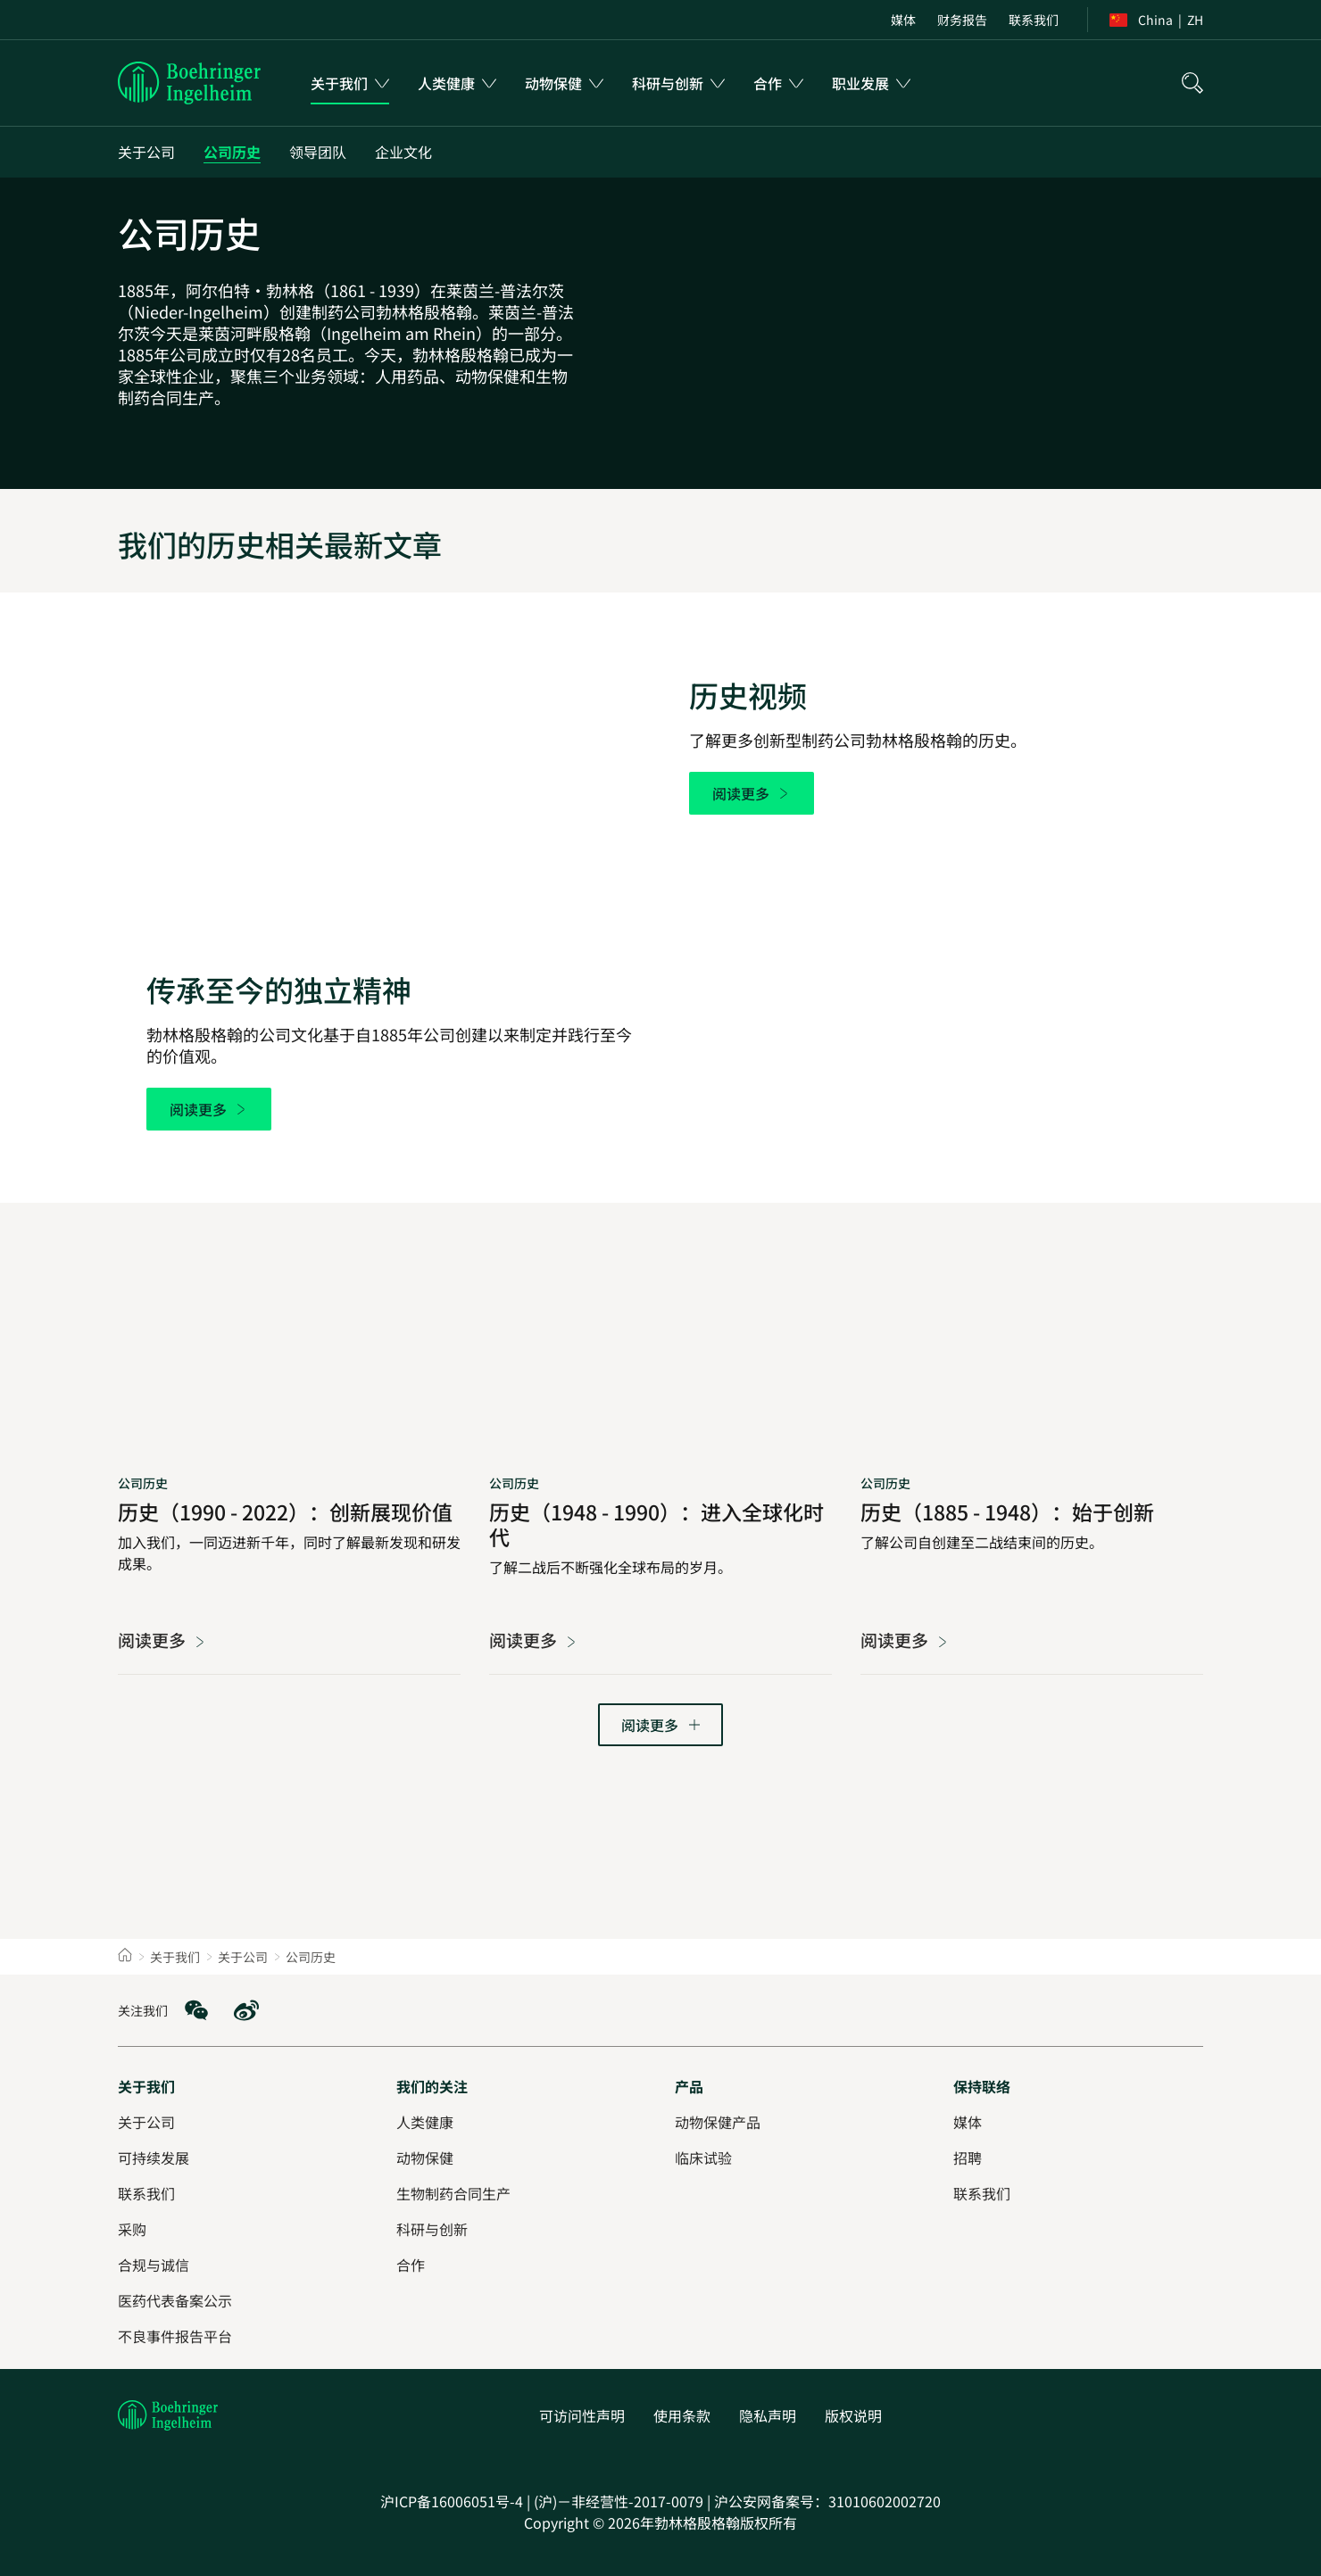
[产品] (689, 2086)
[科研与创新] (432, 2229)
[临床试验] (703, 2157)
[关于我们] (146, 2086)
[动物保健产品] (717, 2122)
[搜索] (1192, 83)
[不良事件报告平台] (175, 2336)
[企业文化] (403, 152)
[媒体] (967, 2122)
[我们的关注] (432, 2086)
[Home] (125, 1957)
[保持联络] (981, 2086)
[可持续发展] (153, 2157)
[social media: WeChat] (196, 2010)
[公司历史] (232, 152)
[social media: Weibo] (246, 2010)
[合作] (410, 2264)
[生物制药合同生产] (453, 2193)
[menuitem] (903, 20)
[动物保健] (424, 2157)
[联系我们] (981, 2193)
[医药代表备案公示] (175, 2300)
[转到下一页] (660, 1724)
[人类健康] (424, 2122)
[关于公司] (146, 152)
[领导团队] (317, 152)
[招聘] (967, 2157)
